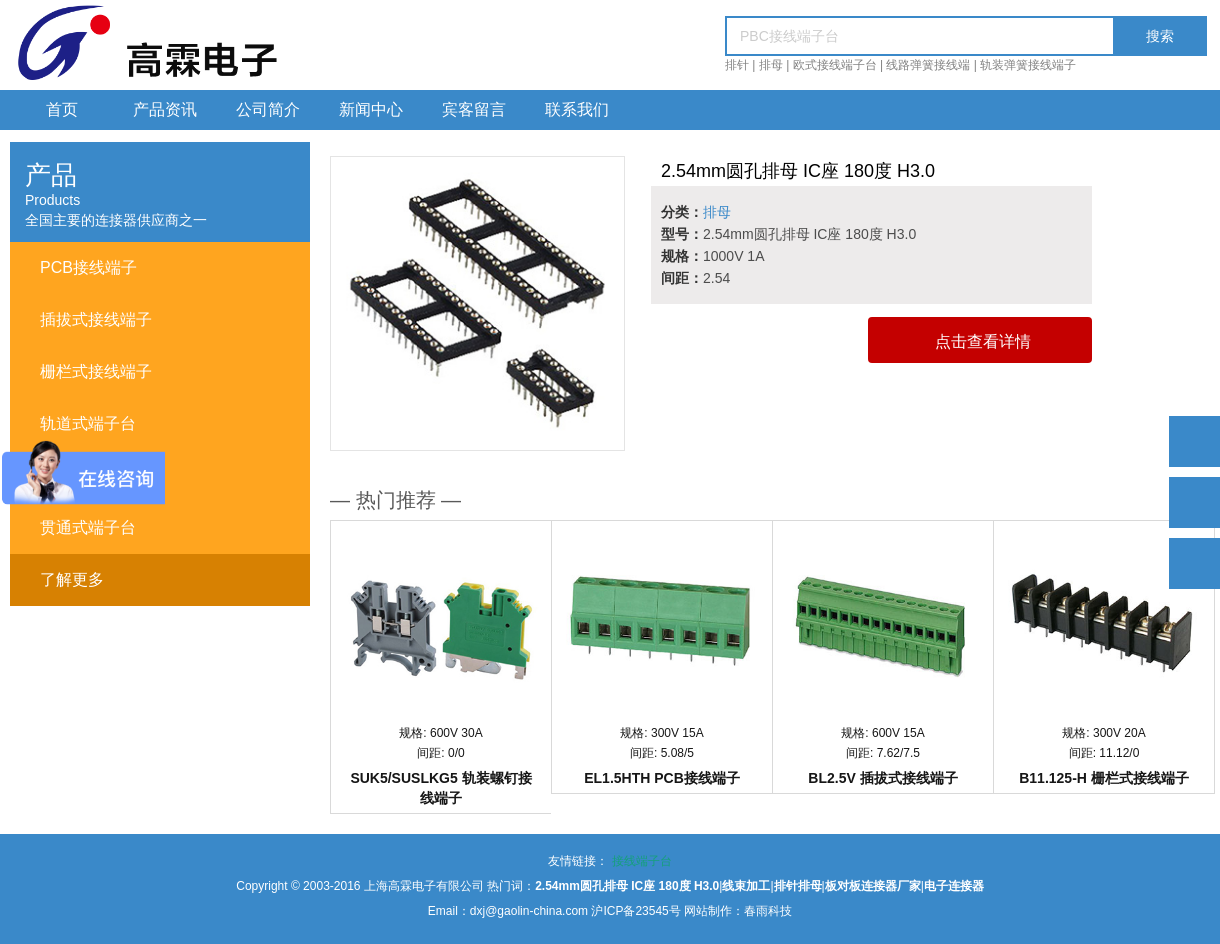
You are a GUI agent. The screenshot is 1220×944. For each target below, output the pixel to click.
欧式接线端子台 (835, 65)
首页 (62, 109)
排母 (771, 65)
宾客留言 (474, 109)
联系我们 (577, 109)
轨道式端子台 (88, 423)
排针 (737, 65)
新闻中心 (371, 109)
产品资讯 (165, 109)
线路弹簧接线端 (928, 65)
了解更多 (72, 579)
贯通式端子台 (88, 527)
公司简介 (268, 109)
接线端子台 (642, 861)
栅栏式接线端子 (96, 371)
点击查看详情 (983, 341)
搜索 (1160, 36)
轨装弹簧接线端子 (1028, 65)
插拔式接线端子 (96, 319)
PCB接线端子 (88, 267)
